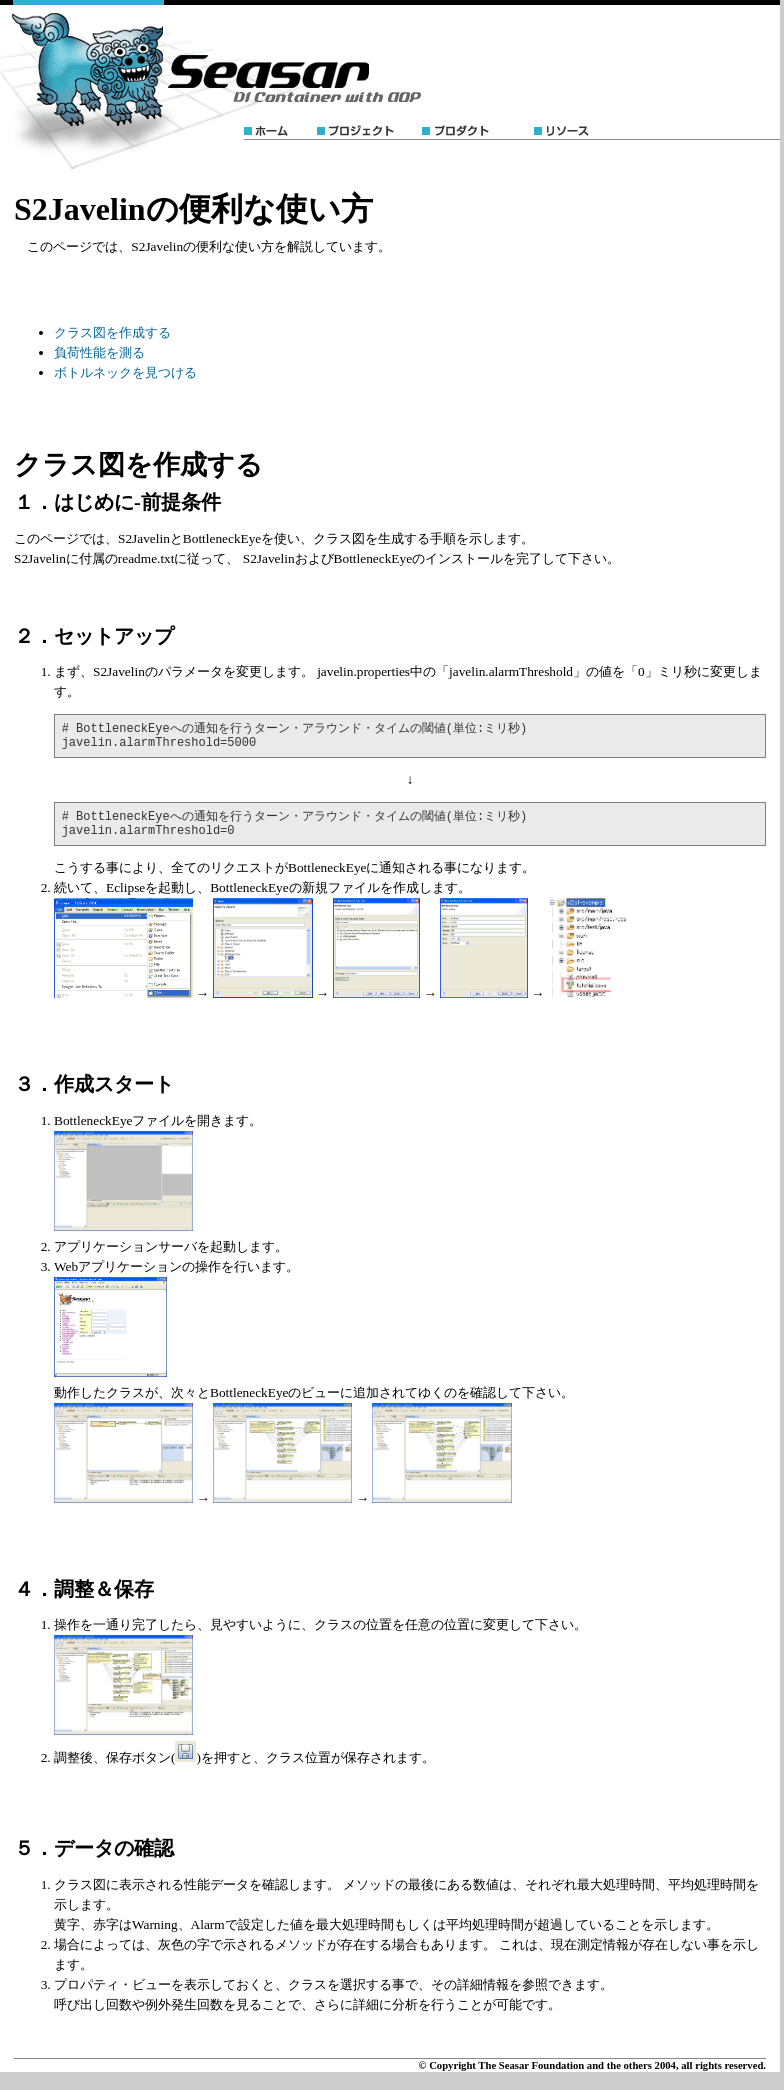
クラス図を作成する (112, 332)
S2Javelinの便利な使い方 (193, 209)
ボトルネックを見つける (125, 372)
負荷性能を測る (99, 352)
